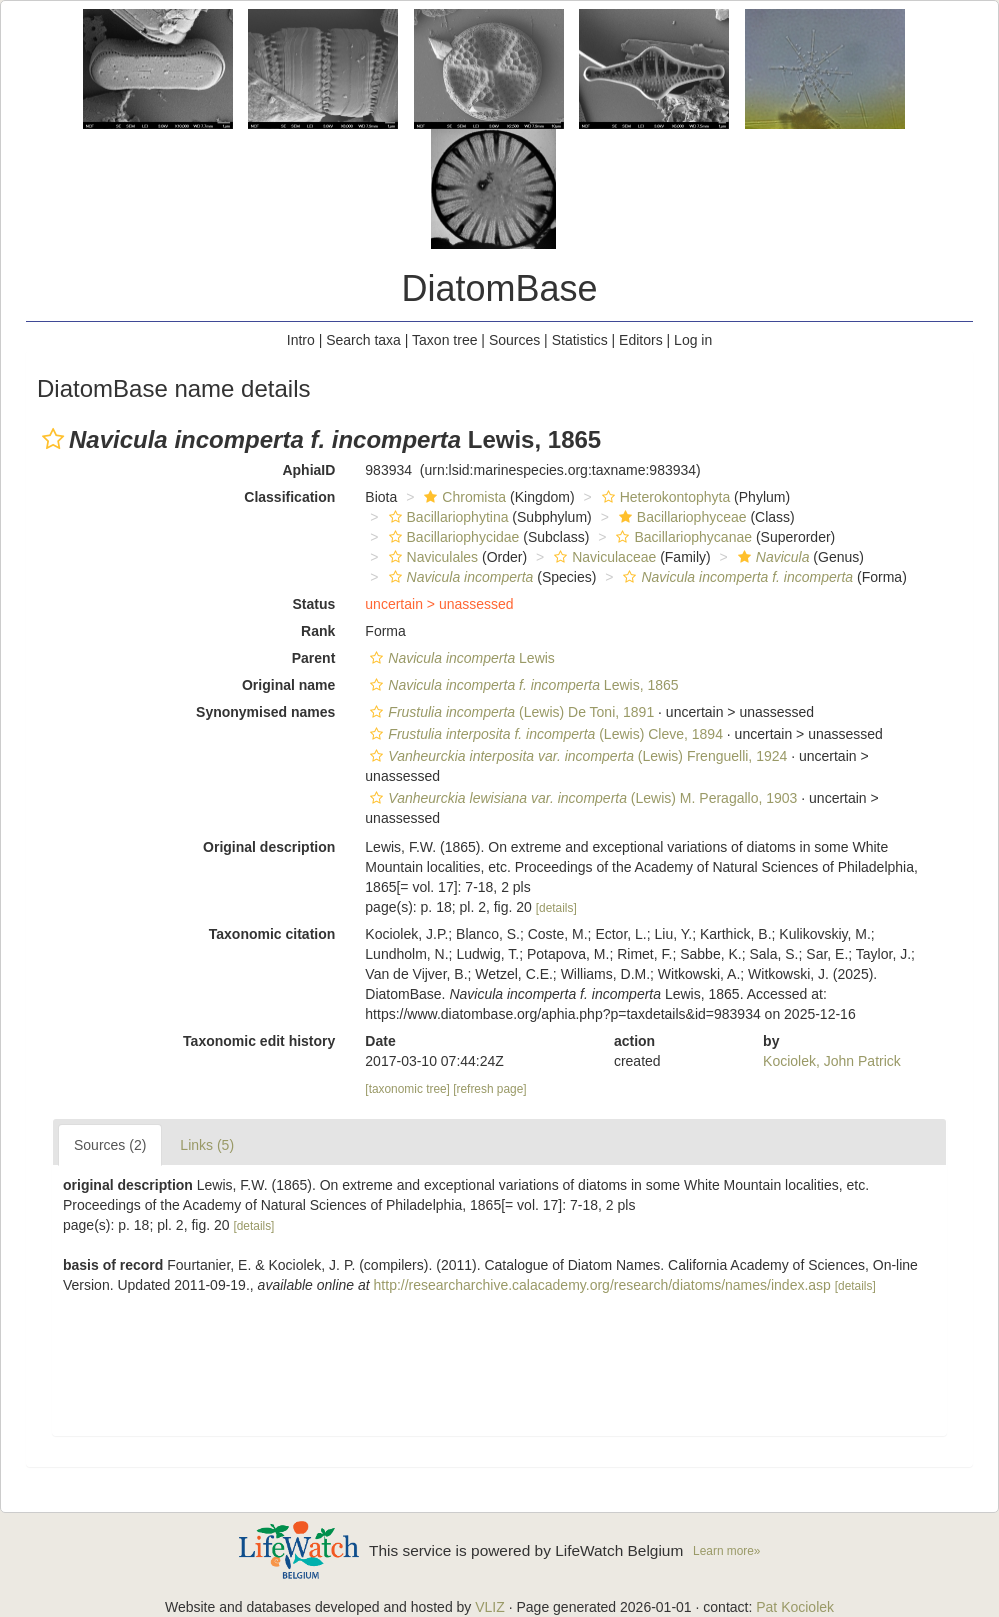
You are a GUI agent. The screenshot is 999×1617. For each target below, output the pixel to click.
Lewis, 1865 (521, 685)
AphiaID (308, 470)
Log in (693, 340)
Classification (289, 497)
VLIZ (490, 1607)
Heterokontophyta (664, 497)
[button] (53, 439)
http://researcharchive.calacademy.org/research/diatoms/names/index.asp (602, 1285)
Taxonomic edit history (259, 1041)
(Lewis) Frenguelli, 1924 (576, 756)
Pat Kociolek (795, 1607)
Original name (288, 685)
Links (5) (207, 1145)
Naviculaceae (602, 557)
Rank (318, 631)
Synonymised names (265, 712)
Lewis (460, 658)
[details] (556, 908)
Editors (641, 340)
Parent (314, 658)
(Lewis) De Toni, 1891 (509, 712)
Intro (301, 340)
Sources (514, 340)
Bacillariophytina (446, 517)
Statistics (580, 340)
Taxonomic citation (272, 934)
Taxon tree (444, 340)
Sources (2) (110, 1145)
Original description (269, 847)
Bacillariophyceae (680, 517)
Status (314, 604)
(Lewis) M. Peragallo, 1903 (581, 798)
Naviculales (431, 557)
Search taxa (363, 340)
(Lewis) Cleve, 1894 (544, 734)
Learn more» (726, 1551)
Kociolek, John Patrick (832, 1061)
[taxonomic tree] (407, 1089)
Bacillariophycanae (681, 537)
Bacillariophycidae (452, 537)
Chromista (462, 497)
